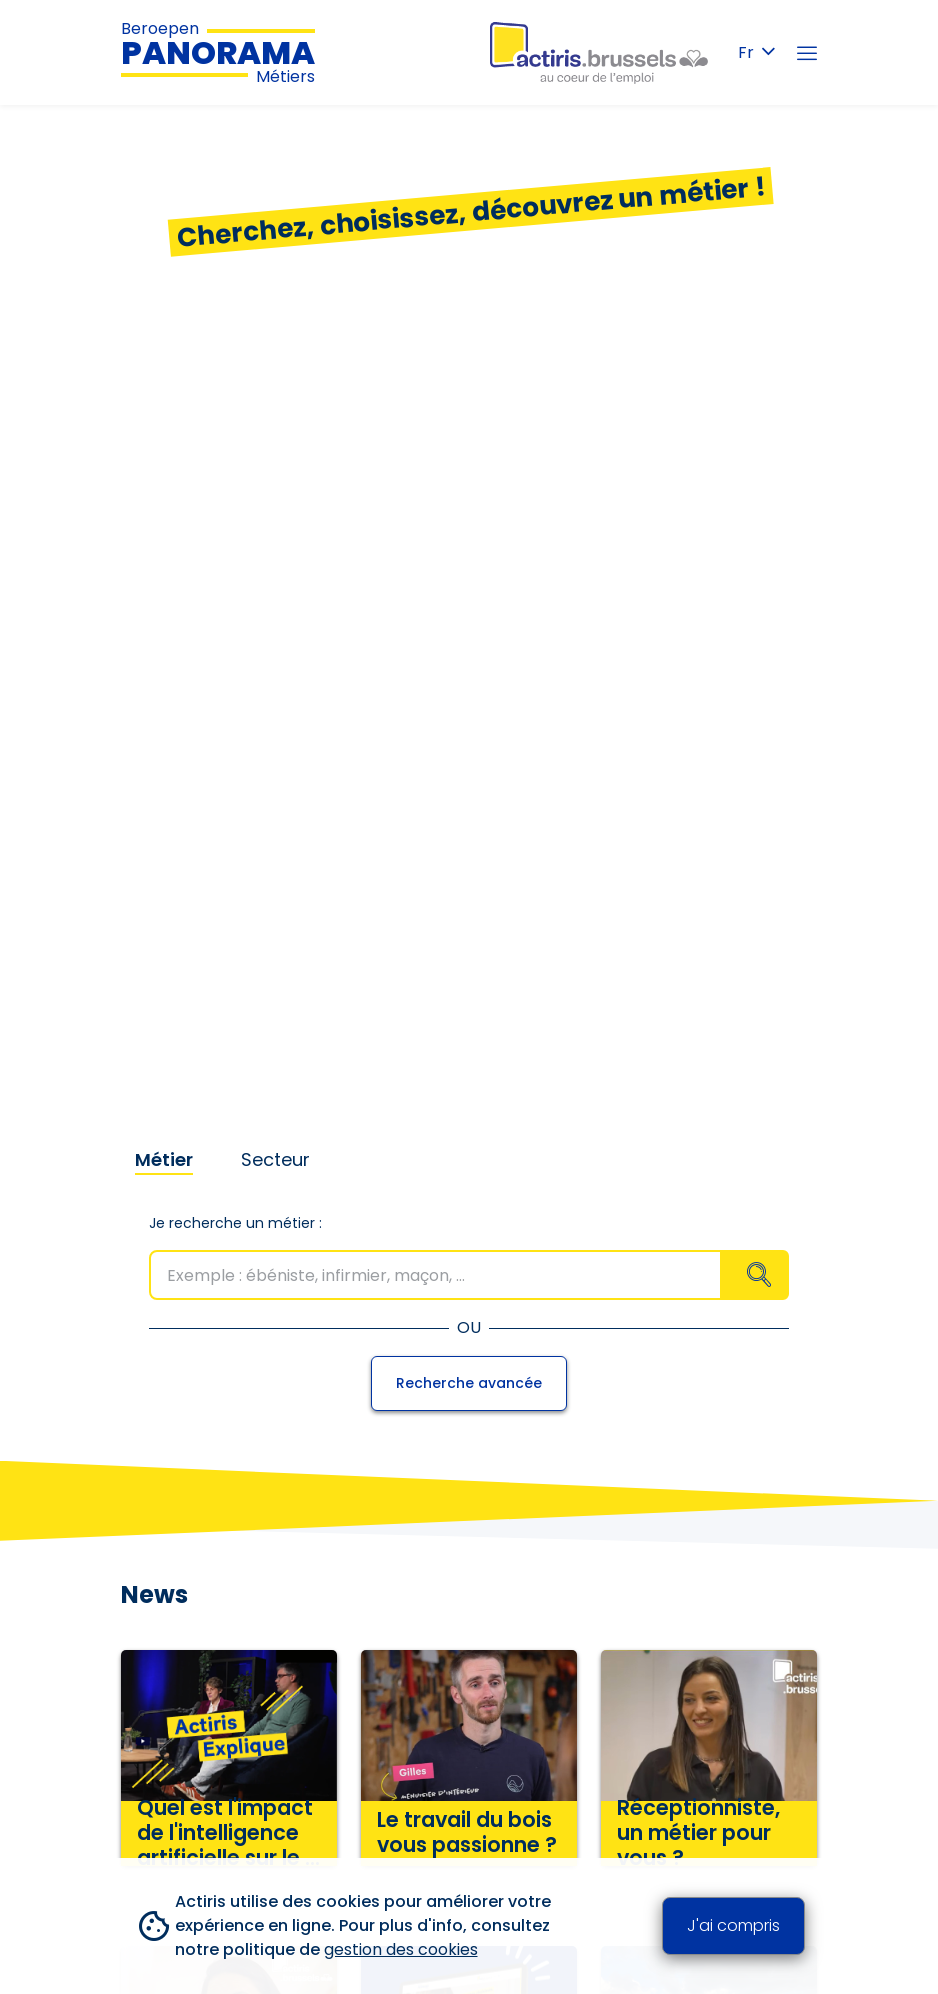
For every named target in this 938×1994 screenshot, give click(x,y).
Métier (164, 1159)
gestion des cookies (401, 1949)
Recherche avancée (469, 1383)
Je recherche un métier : (235, 1223)
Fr (756, 52)
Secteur (275, 1159)
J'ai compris (733, 1925)
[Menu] (807, 53)
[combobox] (469, 1275)
